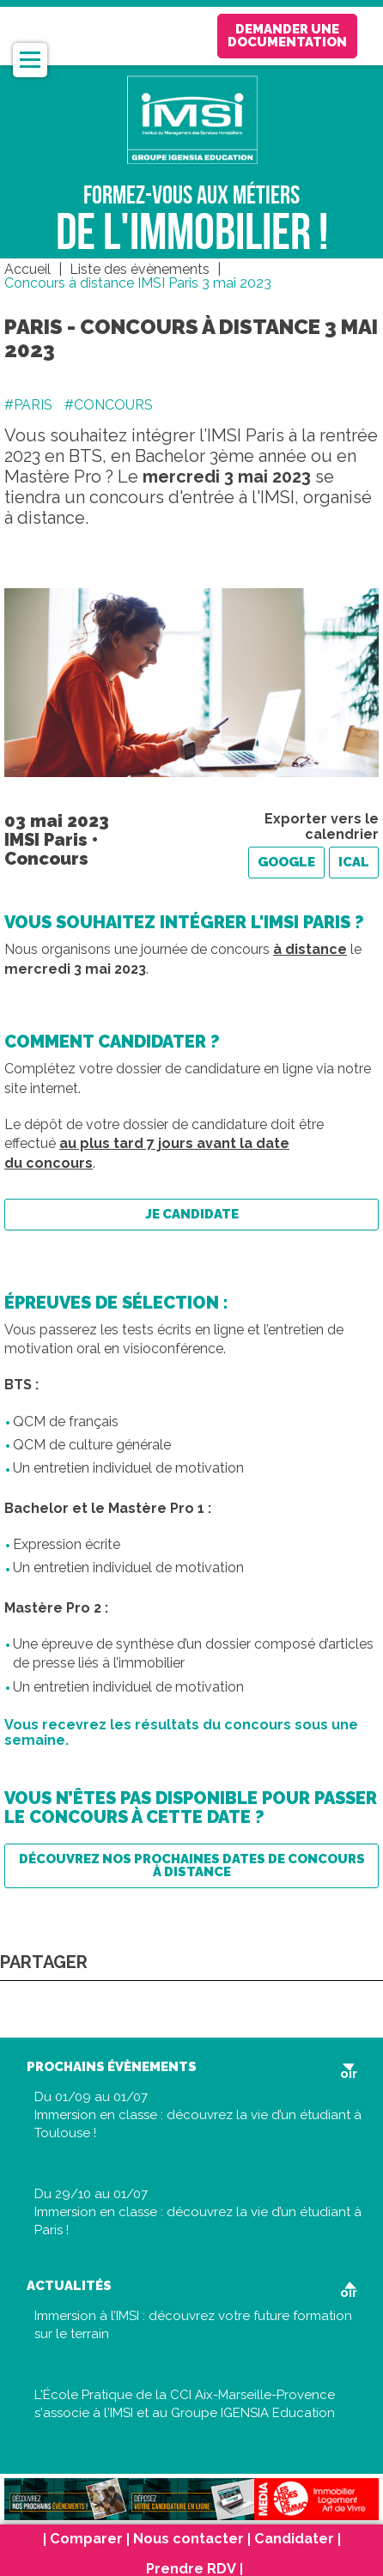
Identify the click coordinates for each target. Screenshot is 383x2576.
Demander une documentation (287, 35)
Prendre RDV (191, 2569)
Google (286, 862)
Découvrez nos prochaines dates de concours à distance (192, 1865)
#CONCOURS (108, 405)
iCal (353, 862)
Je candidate (192, 1214)
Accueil (27, 269)
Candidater (294, 2539)
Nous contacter (188, 2539)
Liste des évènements (140, 269)
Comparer (86, 2539)
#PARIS (28, 405)
